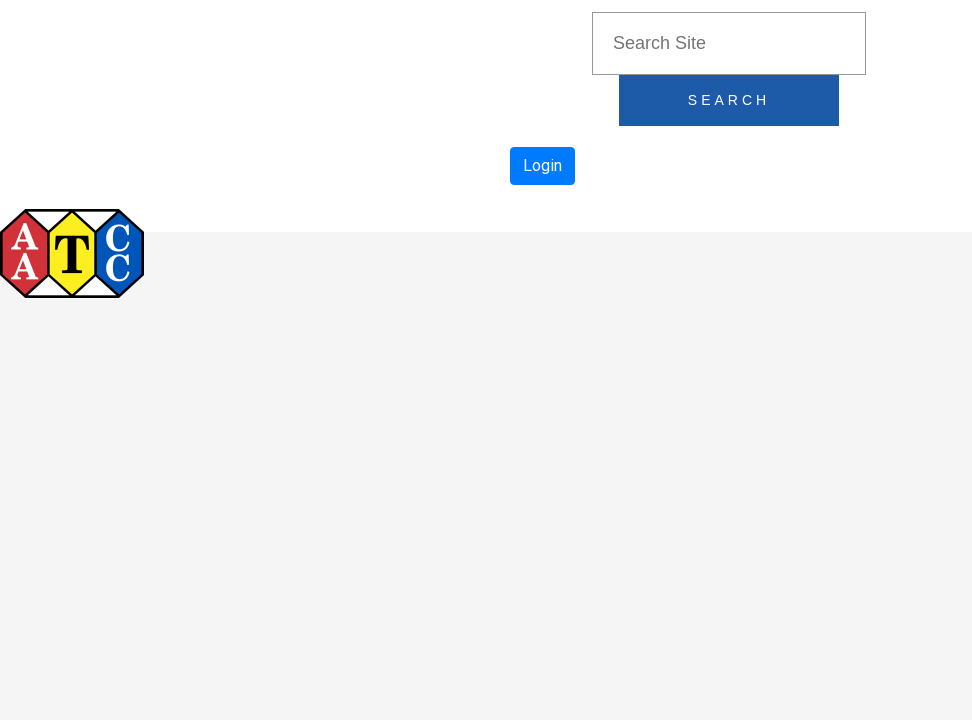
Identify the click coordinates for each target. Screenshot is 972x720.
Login (542, 165)
